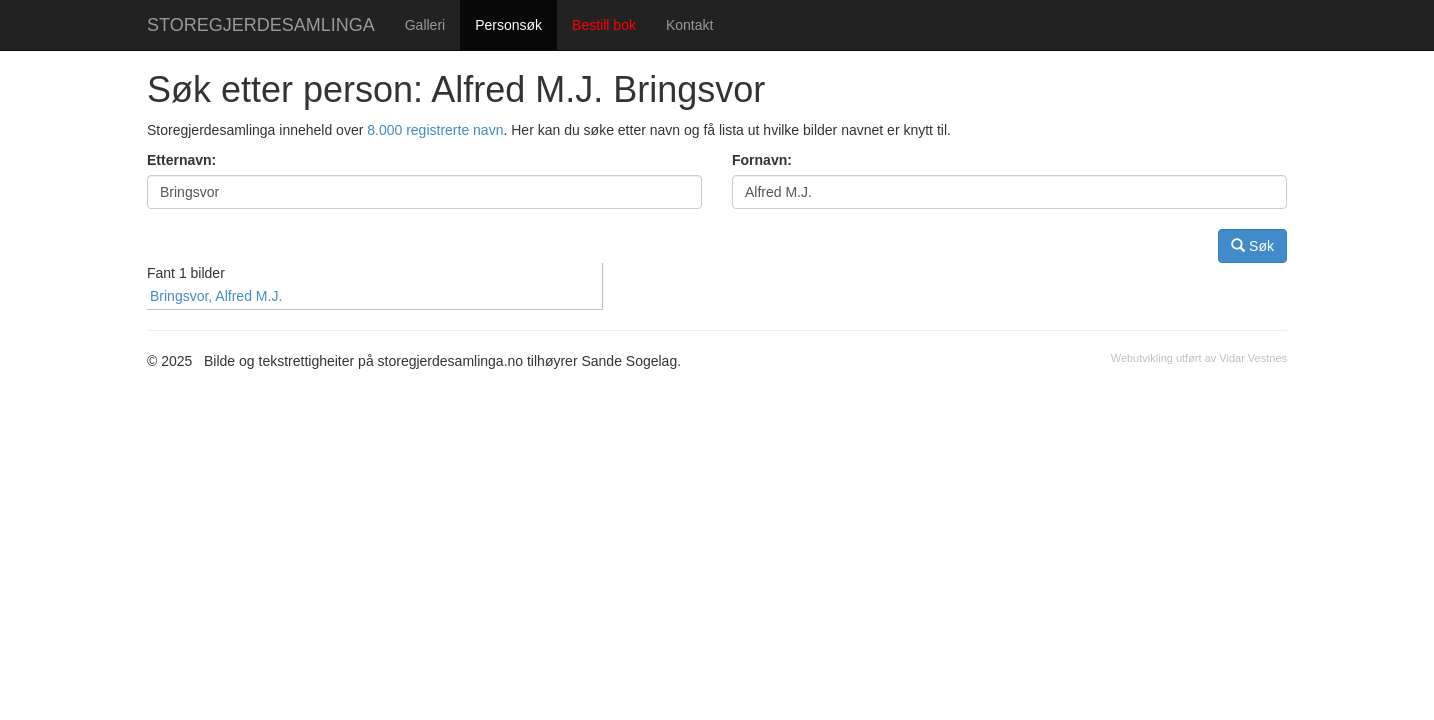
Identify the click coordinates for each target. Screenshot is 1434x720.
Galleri (425, 25)
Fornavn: (762, 160)
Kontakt (689, 25)
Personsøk (508, 25)
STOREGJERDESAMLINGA (261, 25)
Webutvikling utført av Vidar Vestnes (1199, 358)
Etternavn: (181, 160)
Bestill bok (604, 25)
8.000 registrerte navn (435, 130)
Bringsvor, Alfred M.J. (216, 296)
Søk (1252, 245)
